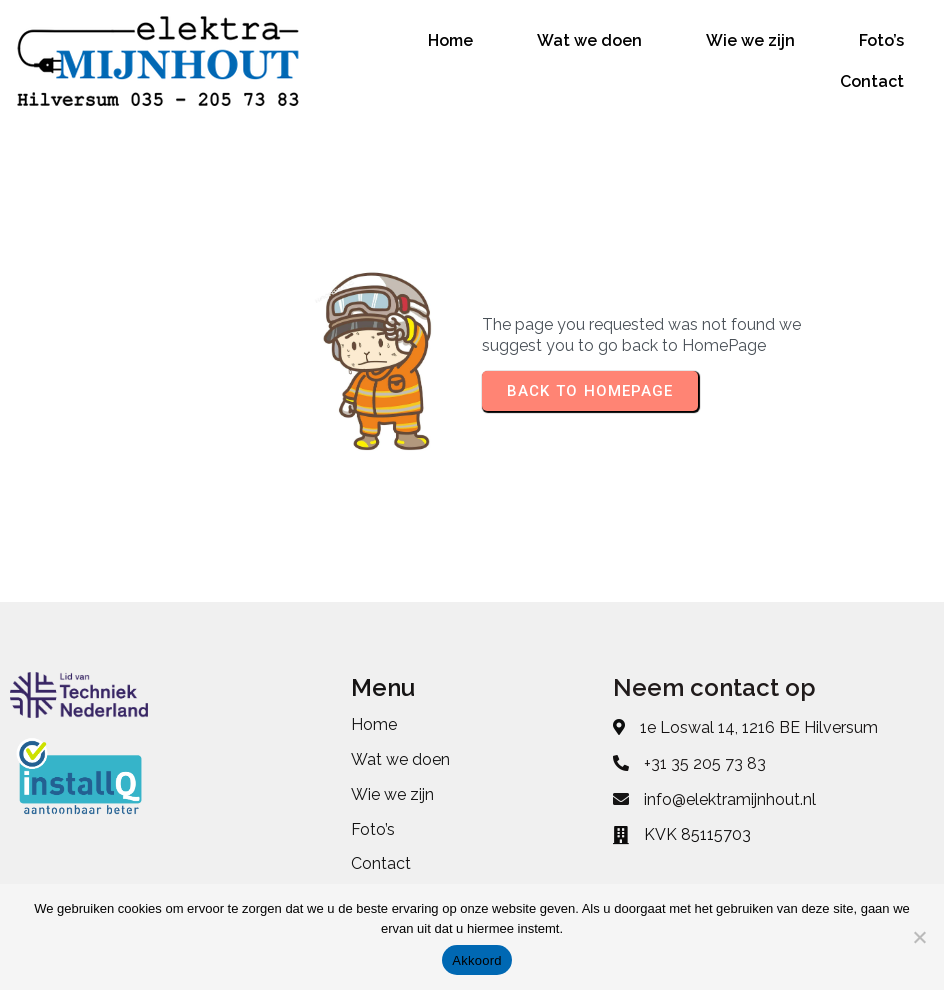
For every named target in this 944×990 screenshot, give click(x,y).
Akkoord (476, 960)
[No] (919, 937)
